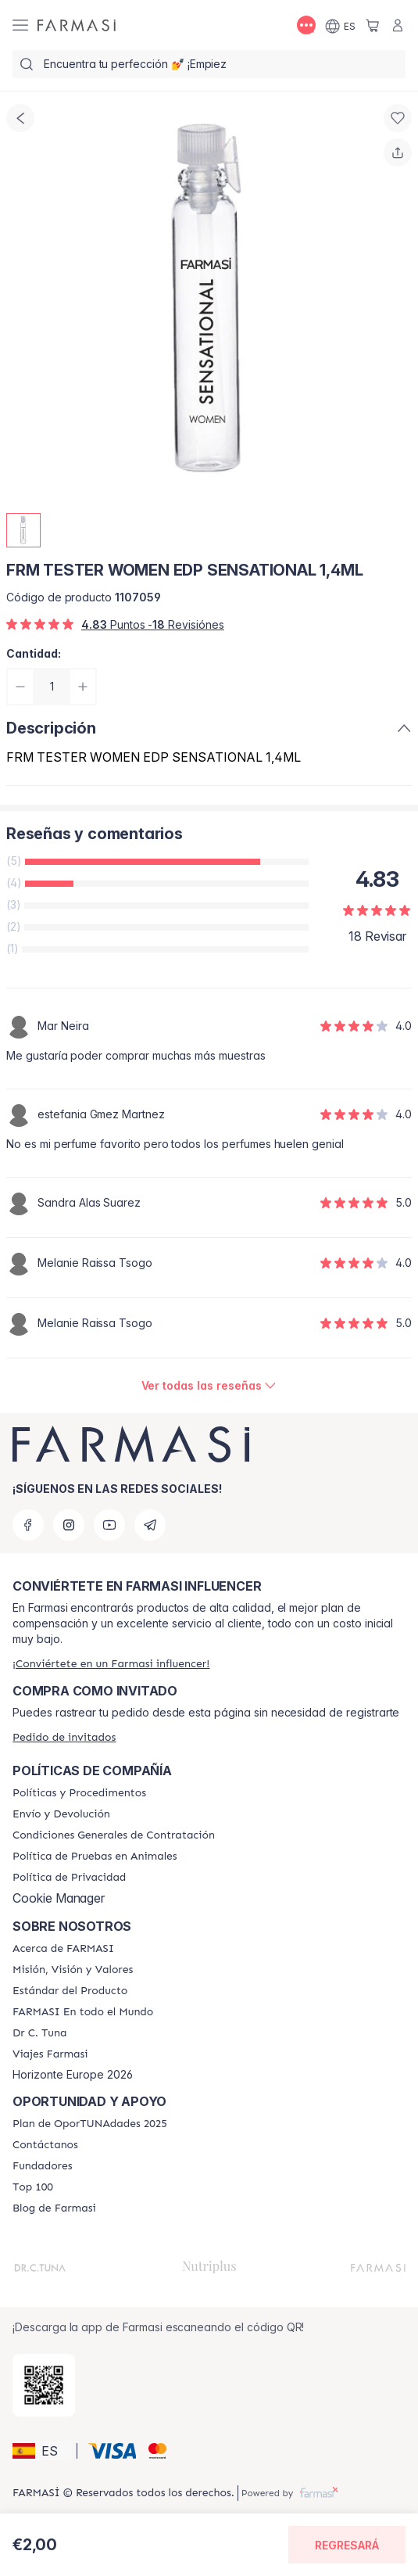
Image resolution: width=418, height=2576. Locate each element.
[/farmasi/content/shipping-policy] (61, 1814)
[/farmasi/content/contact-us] (45, 2145)
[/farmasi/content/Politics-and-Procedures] (79, 1793)
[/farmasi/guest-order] (64, 1737)
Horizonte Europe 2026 (73, 2074)
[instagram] (68, 1525)
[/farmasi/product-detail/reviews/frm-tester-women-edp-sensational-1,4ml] (209, 1386)
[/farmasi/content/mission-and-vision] (73, 1970)
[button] (42, 2450)
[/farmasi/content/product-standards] (70, 1991)
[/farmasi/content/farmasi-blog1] (54, 2208)
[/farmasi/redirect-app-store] (44, 2385)
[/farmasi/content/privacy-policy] (69, 1877)
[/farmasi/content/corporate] (83, 2012)
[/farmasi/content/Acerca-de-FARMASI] (63, 1949)
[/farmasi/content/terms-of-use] (114, 1835)
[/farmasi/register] (111, 1663)
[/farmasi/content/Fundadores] (43, 2166)
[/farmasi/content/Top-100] (33, 2187)
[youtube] (109, 1525)
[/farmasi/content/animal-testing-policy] (95, 1856)
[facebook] (28, 1525)
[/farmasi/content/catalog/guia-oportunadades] (90, 2124)
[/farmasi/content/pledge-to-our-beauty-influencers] (39, 2033)
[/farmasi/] (77, 25)
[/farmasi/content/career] (50, 2054)
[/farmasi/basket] (372, 25)
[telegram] (150, 1525)
